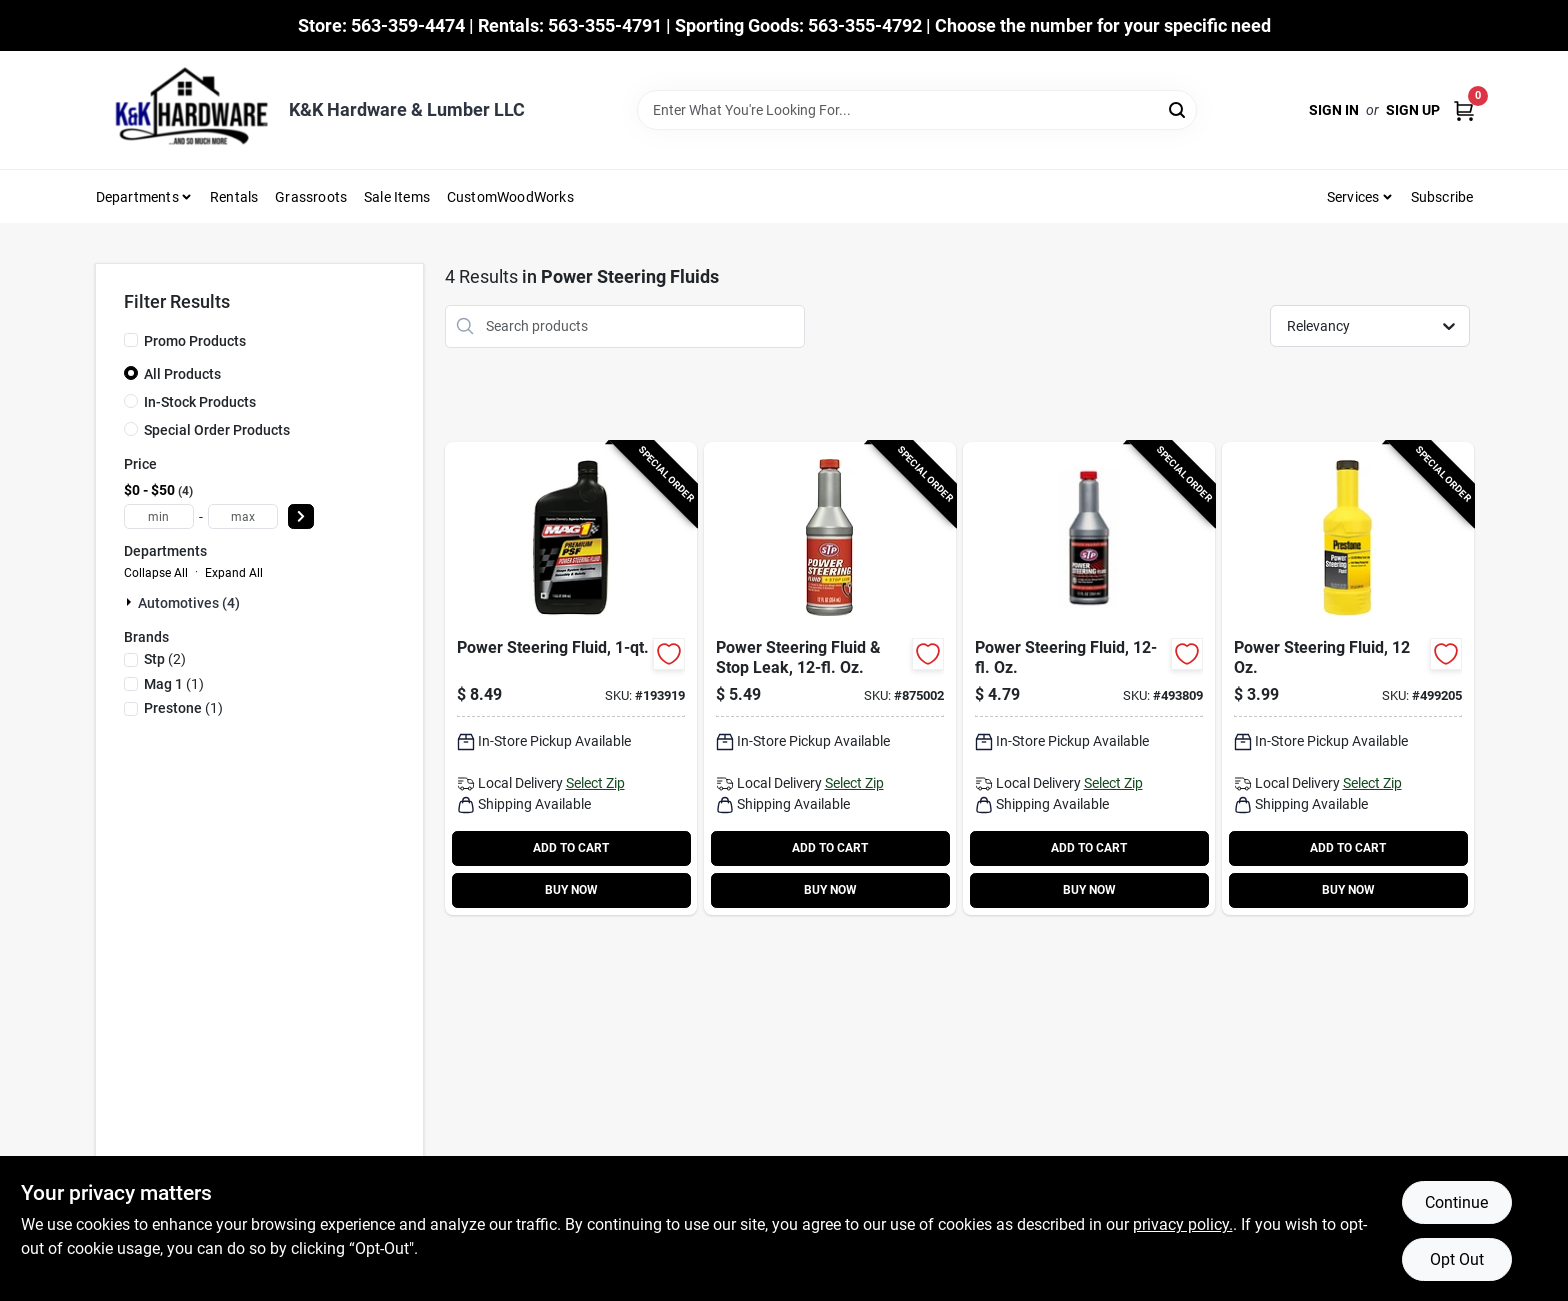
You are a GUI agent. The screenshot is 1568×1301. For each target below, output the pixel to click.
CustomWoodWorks (510, 197)
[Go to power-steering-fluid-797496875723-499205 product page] (1348, 678)
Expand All (234, 573)
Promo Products (195, 341)
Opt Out (1457, 1259)
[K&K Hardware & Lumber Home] (185, 110)
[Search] (1178, 108)
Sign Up (1413, 110)
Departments (137, 197)
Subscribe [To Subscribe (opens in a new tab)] (1442, 197)
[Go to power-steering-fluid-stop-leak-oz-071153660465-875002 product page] (830, 678)
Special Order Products (217, 430)
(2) (165, 659)
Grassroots (311, 197)
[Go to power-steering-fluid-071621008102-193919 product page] (571, 678)
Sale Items (397, 197)
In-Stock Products (200, 402)
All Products (182, 374)
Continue (1456, 1202)
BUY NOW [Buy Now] (571, 890)
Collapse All (156, 573)
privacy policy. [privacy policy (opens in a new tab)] (1183, 1224)
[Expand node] (131, 602)
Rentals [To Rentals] (234, 197)
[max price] (243, 516)
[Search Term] (917, 110)
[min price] (159, 516)
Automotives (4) (189, 603)
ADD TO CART (571, 848)
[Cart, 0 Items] (1464, 110)
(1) (174, 684)
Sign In (1334, 110)
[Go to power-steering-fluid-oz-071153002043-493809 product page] (1089, 678)
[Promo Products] (131, 340)
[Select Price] (301, 516)
